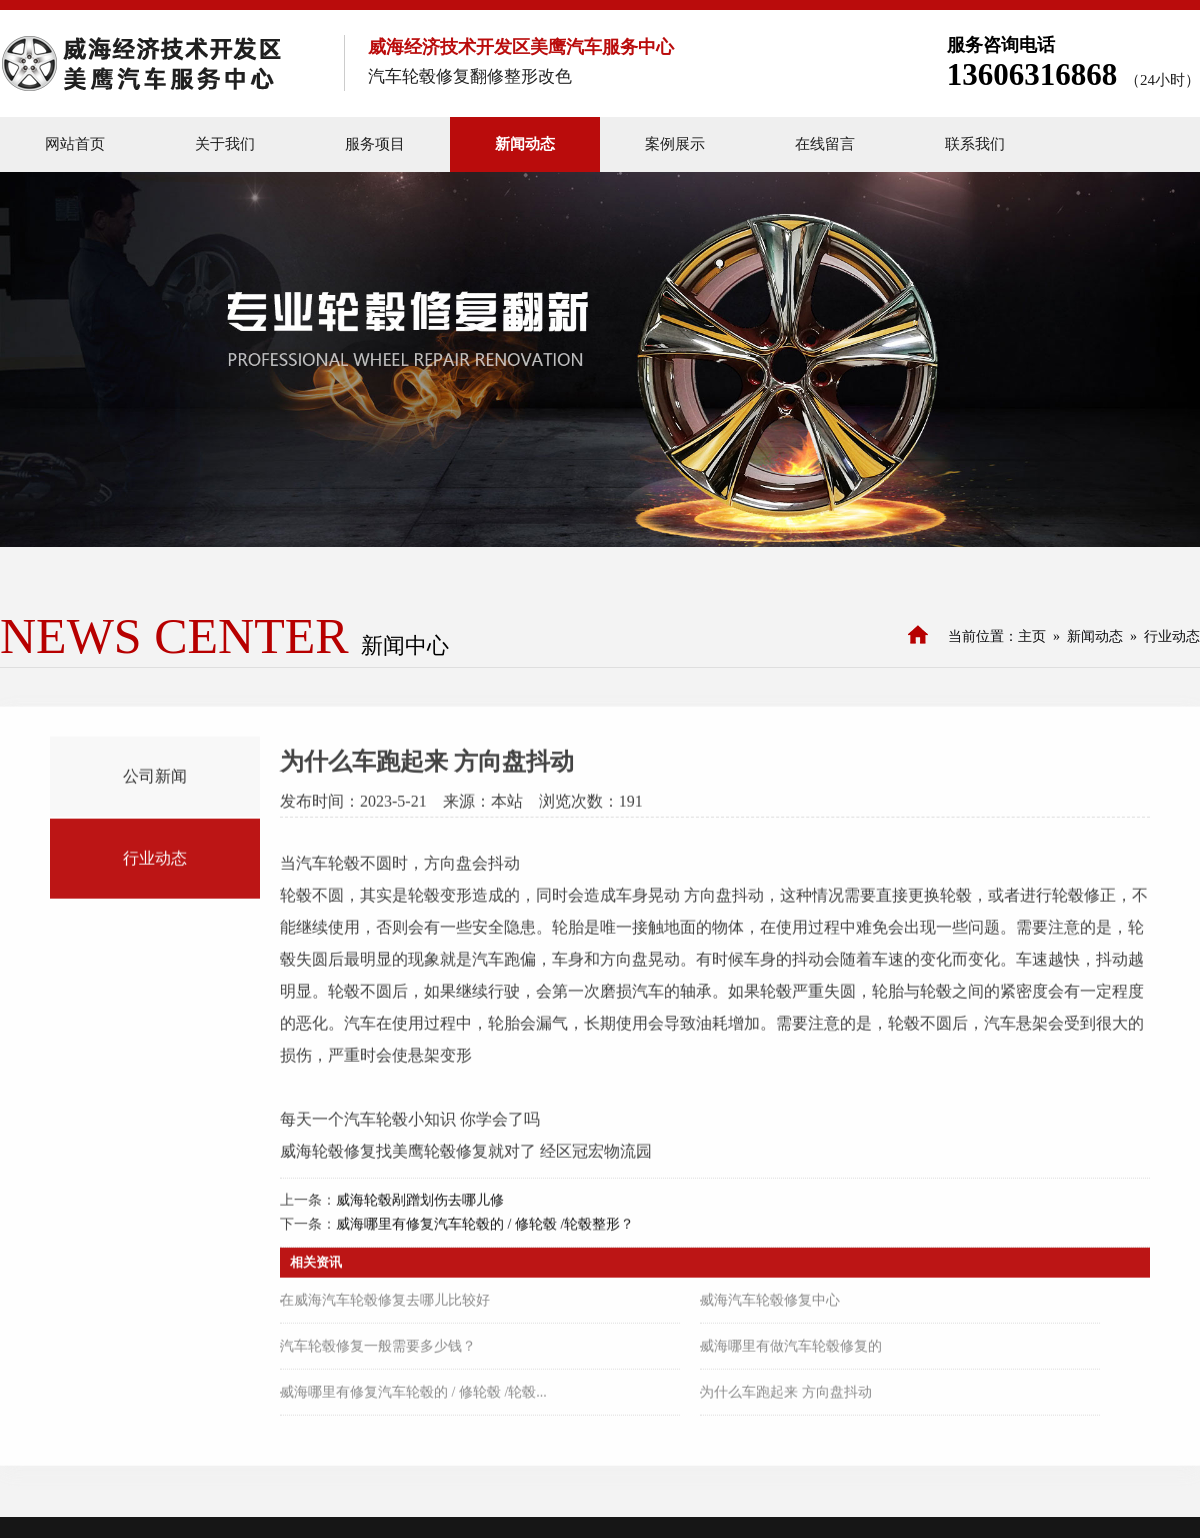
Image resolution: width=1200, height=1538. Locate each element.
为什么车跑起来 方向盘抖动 (786, 1396)
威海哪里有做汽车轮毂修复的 (791, 1350)
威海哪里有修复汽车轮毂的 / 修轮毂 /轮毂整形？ (485, 1228)
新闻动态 (1095, 636)
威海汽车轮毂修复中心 (770, 1304)
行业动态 (1172, 636)
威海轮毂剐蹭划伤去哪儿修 (420, 1204)
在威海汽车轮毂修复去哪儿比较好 (385, 1304)
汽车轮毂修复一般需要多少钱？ (378, 1350)
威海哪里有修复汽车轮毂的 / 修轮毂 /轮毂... (413, 1396)
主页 (1032, 636)
